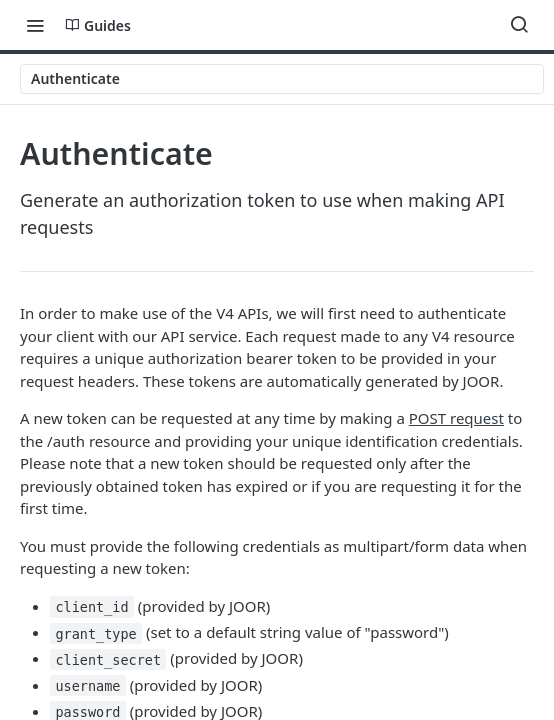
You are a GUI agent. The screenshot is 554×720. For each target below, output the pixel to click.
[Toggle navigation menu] (35, 25)
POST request (456, 418)
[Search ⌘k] (519, 25)
